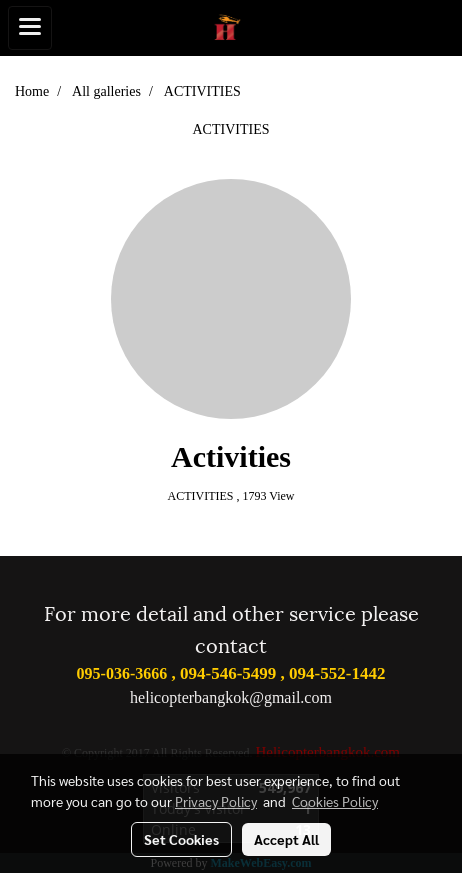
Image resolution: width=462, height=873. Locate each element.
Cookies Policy (335, 801)
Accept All (286, 839)
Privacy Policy (216, 801)
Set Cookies (181, 839)
